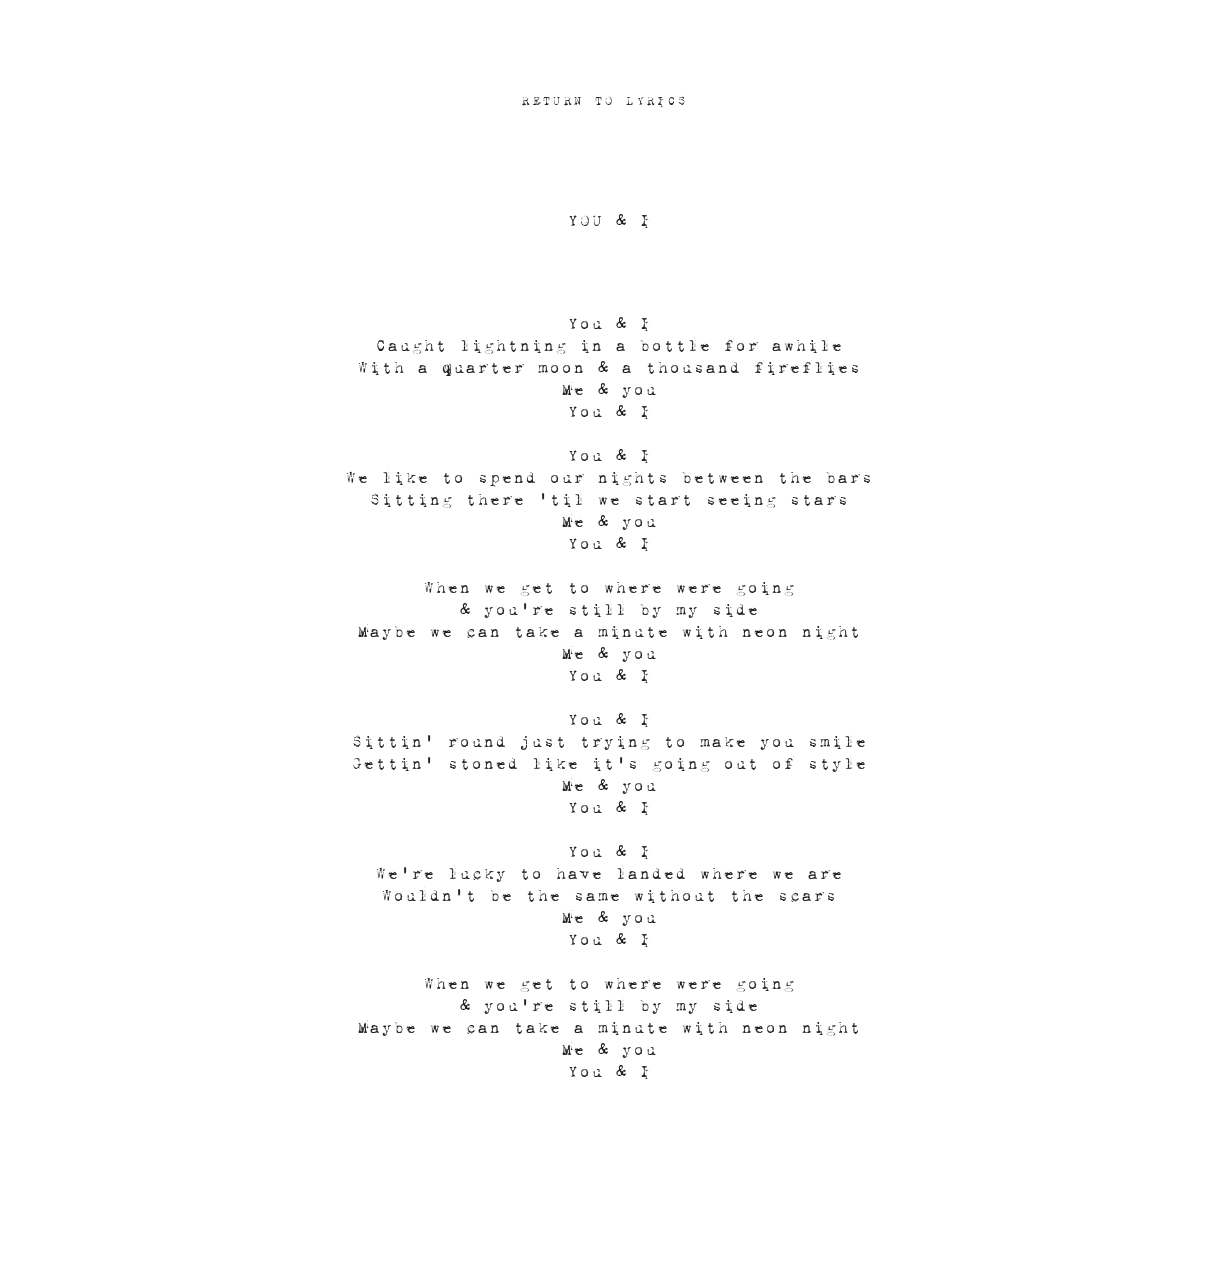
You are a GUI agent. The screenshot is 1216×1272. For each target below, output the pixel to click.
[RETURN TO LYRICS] (606, 100)
